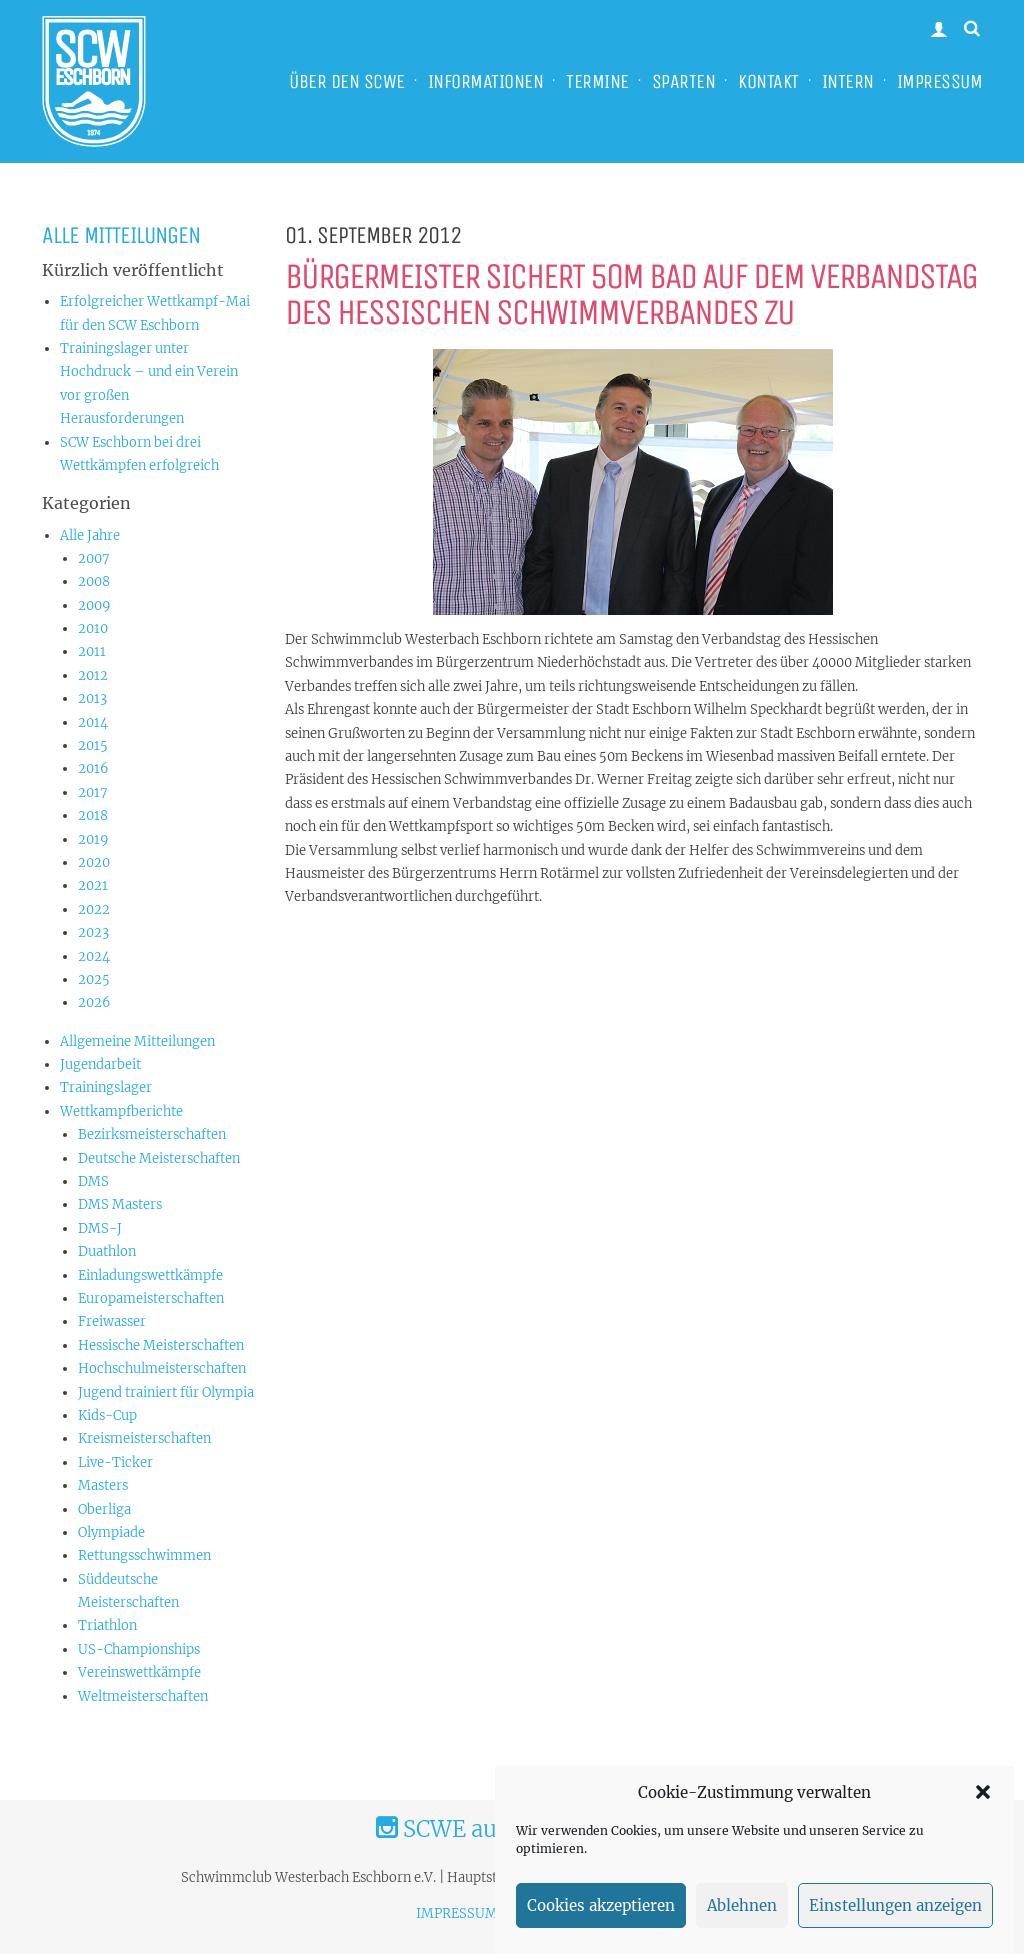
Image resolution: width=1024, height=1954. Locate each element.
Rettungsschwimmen (144, 1555)
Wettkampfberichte (121, 1111)
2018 (93, 815)
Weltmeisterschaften (143, 1696)
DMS (93, 1181)
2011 (92, 651)
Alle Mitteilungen (121, 235)
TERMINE (597, 81)
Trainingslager (106, 1087)
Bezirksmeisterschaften (152, 1134)
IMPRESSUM (940, 81)
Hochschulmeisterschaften (162, 1368)
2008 (94, 581)
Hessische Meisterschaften (161, 1345)
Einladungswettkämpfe (150, 1275)
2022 (94, 909)
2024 (94, 956)
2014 (93, 722)
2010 (93, 628)
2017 (93, 792)
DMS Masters (120, 1204)
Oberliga (104, 1509)
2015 (93, 745)
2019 (93, 839)
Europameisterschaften (151, 1298)
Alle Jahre (90, 535)
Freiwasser (112, 1321)
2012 (93, 675)
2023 (93, 932)
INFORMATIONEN (486, 81)
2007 (94, 558)
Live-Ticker (115, 1462)
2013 (92, 698)
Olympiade (111, 1532)
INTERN (848, 81)
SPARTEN (684, 81)
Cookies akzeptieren (601, 1924)
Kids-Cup (107, 1415)
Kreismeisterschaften (144, 1438)
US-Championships (139, 1649)
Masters (103, 1485)
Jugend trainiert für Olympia (166, 1392)
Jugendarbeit (100, 1064)
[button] (983, 1812)
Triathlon (107, 1625)
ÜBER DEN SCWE (347, 81)
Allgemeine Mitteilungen (137, 1041)
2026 (94, 1002)
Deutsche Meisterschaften (159, 1158)
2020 (94, 862)
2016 (93, 768)
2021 (93, 885)
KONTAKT (768, 81)
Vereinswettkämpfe (139, 1672)
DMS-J (100, 1228)
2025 (94, 979)
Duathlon (107, 1251)
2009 (94, 605)
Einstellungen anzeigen (895, 1924)
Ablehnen (742, 1924)
